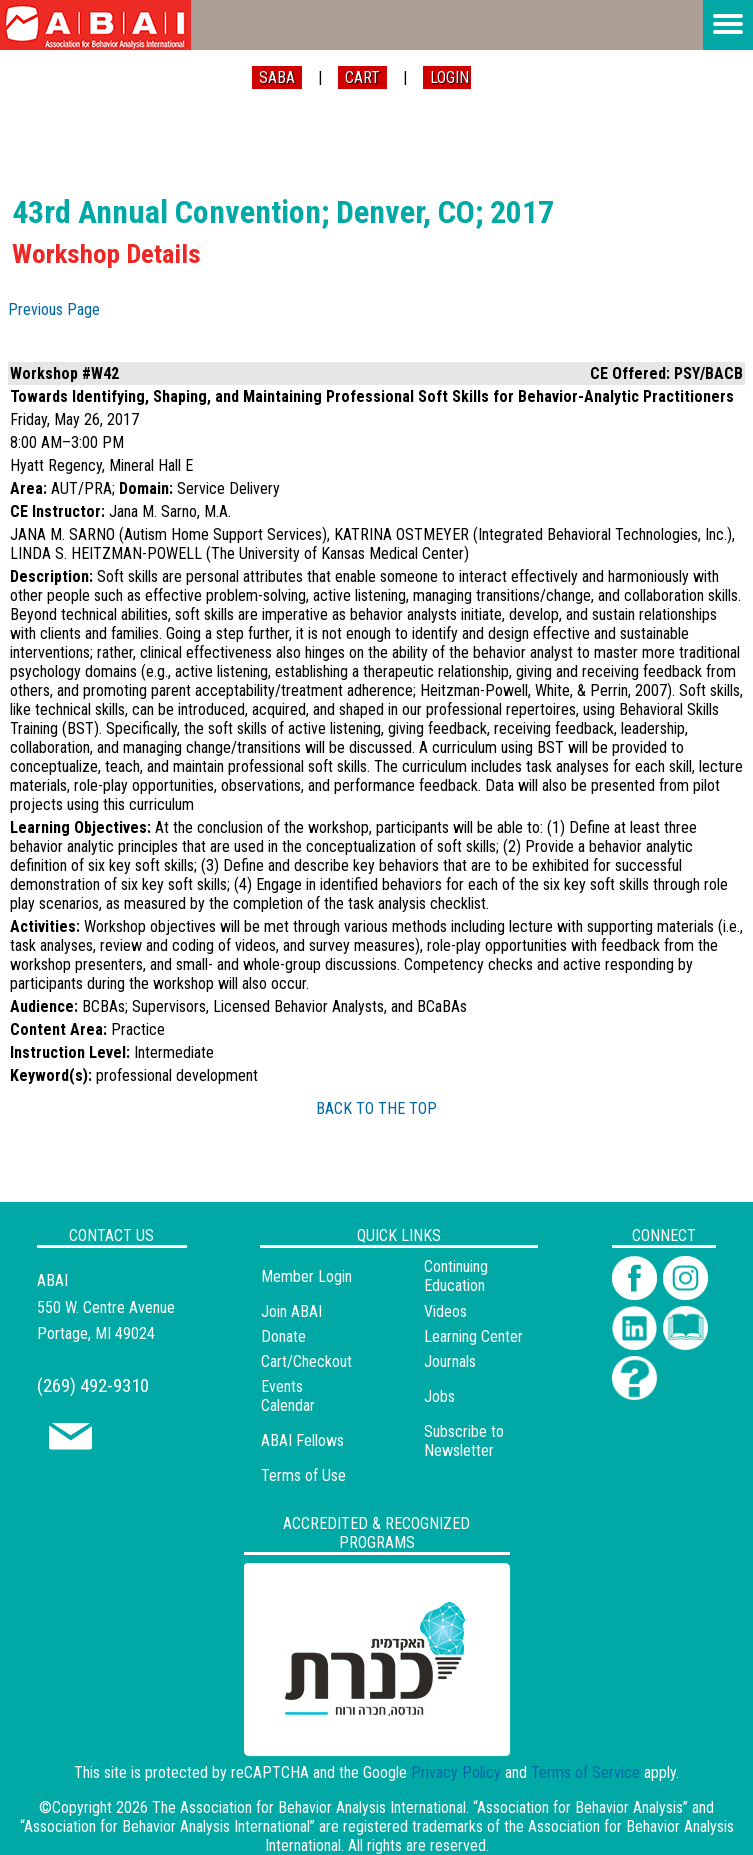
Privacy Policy (456, 1772)
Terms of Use (303, 1475)
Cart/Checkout (306, 1361)
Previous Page (54, 309)
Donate (283, 1336)
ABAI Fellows (302, 1440)
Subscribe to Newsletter (464, 1441)
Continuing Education (456, 1276)
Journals (450, 1361)
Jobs (439, 1396)
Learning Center (473, 1336)
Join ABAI (291, 1311)
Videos (445, 1311)
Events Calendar (288, 1396)
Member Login (306, 1276)
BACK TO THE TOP (376, 1108)
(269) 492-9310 (93, 1385)
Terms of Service (585, 1772)
